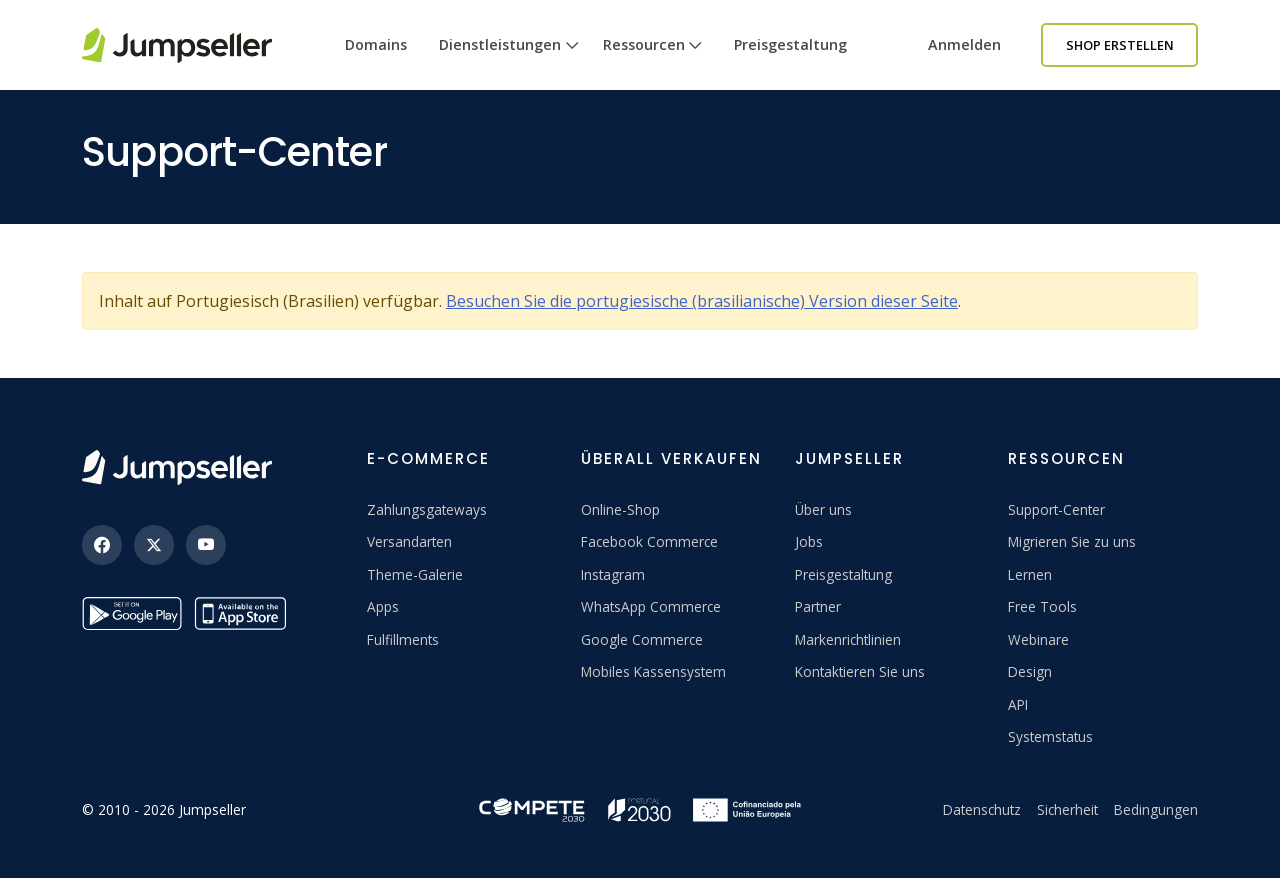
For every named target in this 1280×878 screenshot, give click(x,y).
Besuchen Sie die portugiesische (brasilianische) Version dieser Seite (702, 301)
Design (1030, 671)
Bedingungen (1156, 809)
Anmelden (964, 44)
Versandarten (409, 541)
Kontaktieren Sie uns (860, 671)
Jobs (809, 541)
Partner (818, 606)
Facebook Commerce (649, 541)
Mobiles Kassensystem (653, 671)
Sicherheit (1067, 809)
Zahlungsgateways (427, 509)
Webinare (1038, 639)
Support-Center (1056, 509)
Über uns (823, 509)
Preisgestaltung (790, 44)
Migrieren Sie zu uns (1072, 541)
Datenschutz (982, 809)
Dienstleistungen (509, 62)
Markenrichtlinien (848, 639)
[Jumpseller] (177, 467)
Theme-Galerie (415, 574)
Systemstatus (1050, 736)
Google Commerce (642, 639)
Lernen (1030, 574)
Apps (383, 606)
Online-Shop (620, 509)
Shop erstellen (1120, 45)
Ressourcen (653, 62)
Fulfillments (403, 639)
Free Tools (1042, 606)
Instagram (613, 574)
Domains (376, 44)
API (1018, 704)
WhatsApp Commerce (651, 606)
